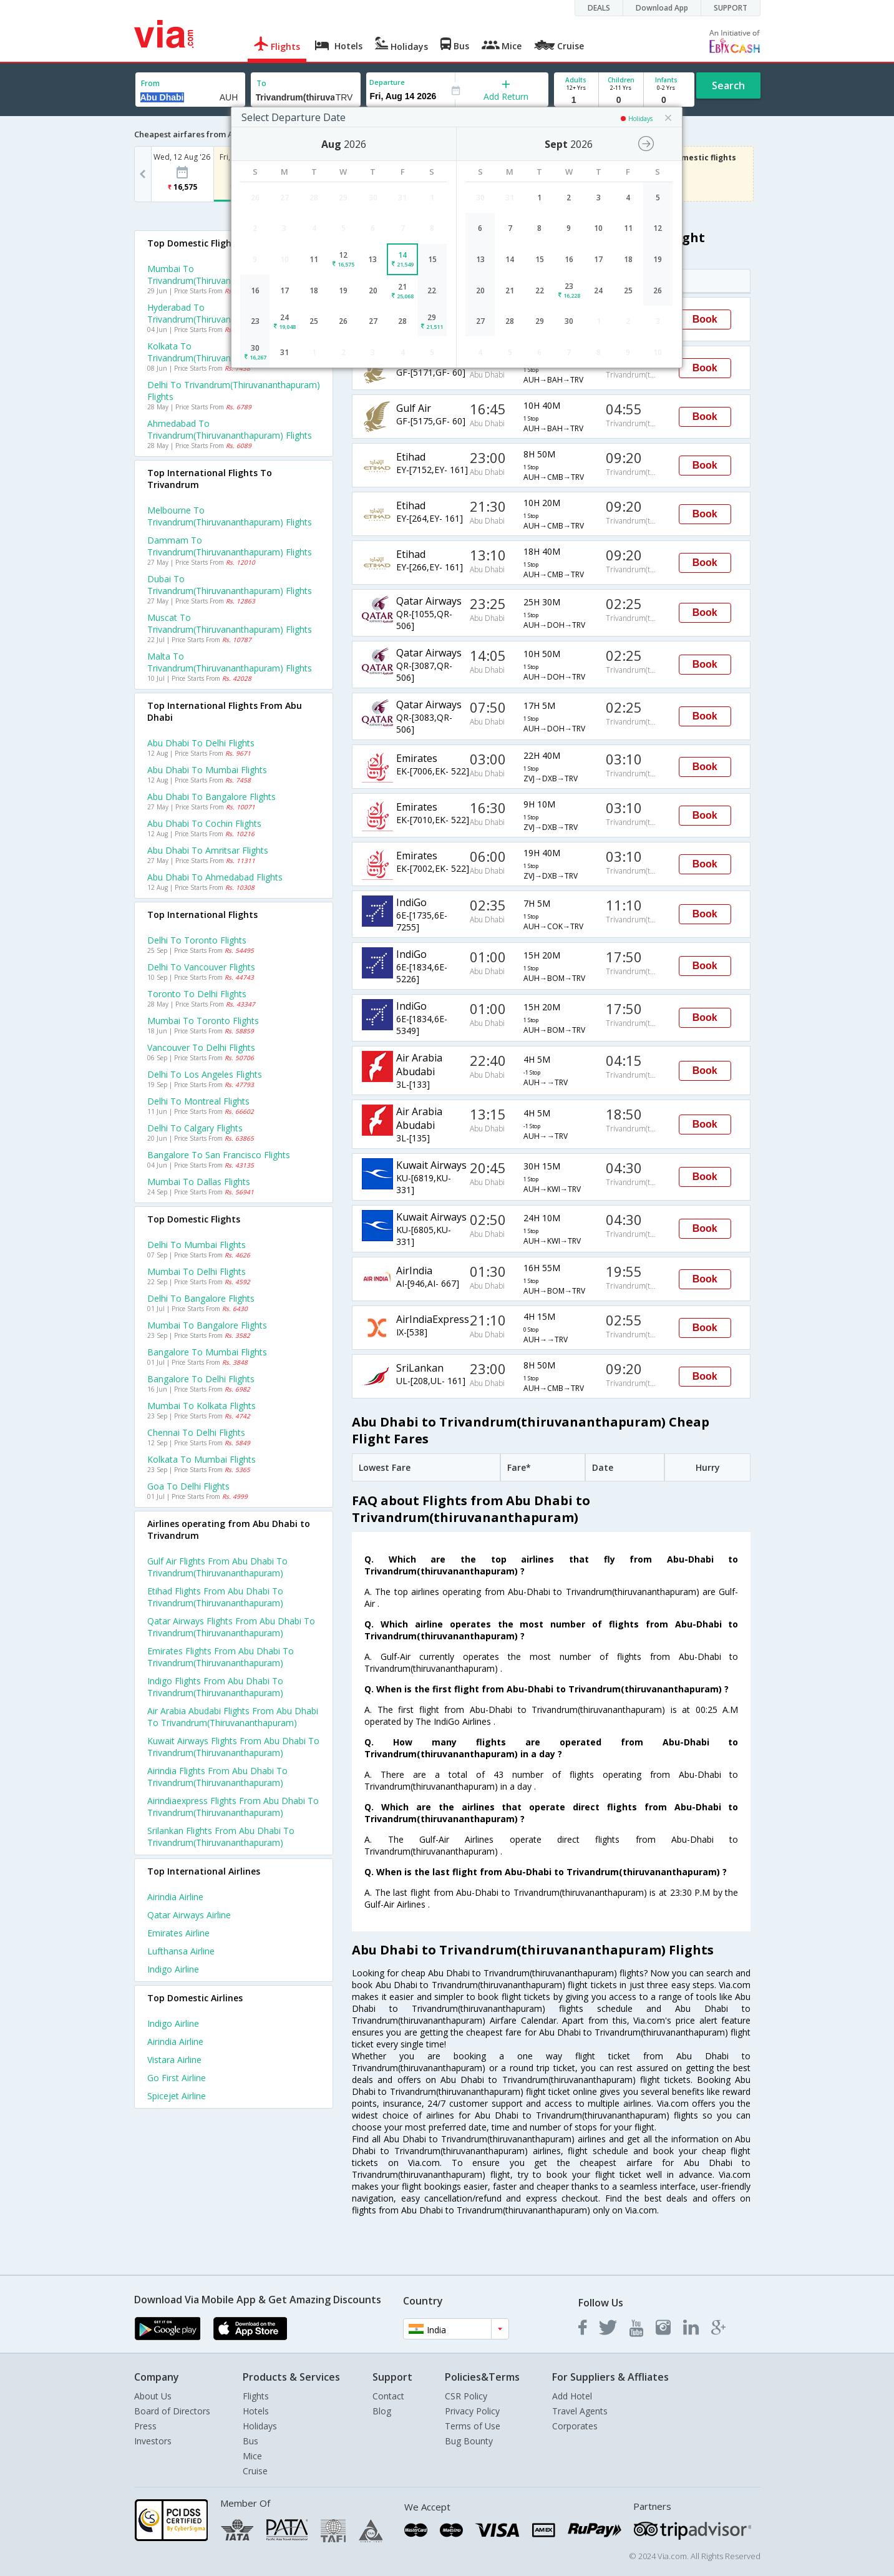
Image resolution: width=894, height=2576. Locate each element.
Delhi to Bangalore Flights (201, 1298)
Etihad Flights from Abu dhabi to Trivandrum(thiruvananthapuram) (215, 1597)
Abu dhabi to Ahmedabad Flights (215, 877)
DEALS (599, 7)
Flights (256, 2396)
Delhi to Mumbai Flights (196, 1245)
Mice (252, 2456)
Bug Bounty (469, 2441)
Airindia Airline (175, 1897)
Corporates (575, 2426)
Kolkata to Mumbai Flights (201, 1459)
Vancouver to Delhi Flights (201, 1047)
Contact (388, 2396)
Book (704, 319)
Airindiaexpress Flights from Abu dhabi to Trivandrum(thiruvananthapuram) (233, 1806)
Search (728, 85)
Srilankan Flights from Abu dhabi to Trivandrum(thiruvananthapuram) (220, 1836)
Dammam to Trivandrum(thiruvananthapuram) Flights (229, 546)
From (150, 83)
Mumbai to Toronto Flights (203, 1021)
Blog (381, 2411)
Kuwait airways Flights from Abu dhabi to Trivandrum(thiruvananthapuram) (233, 1747)
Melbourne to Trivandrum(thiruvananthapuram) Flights (229, 516)
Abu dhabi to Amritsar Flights (207, 850)
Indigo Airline (173, 1969)
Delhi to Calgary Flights (195, 1128)
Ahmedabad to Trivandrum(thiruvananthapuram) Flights (229, 429)
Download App (662, 7)
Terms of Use (472, 2426)
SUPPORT (730, 7)
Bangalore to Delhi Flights (201, 1379)
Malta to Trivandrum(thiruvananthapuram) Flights (229, 662)
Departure (387, 82)
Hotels (256, 2411)
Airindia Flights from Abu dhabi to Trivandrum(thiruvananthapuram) (217, 1776)
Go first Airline (176, 2078)
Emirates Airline (178, 1933)
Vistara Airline (174, 2060)
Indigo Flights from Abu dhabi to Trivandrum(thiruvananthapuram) (215, 1687)
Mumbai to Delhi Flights (196, 1271)
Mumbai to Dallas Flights (198, 1182)
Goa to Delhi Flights (188, 1486)
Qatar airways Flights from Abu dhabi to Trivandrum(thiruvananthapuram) (231, 1627)
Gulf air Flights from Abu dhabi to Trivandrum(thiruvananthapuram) (217, 1567)
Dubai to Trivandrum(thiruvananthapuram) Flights (229, 585)
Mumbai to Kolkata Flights (201, 1406)
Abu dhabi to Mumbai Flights (207, 770)
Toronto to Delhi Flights (196, 994)
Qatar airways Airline (189, 1915)
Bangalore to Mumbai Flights (207, 1352)
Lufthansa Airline (181, 1951)
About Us (153, 2396)
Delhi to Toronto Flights (196, 940)
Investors (153, 2441)
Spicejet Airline (176, 2096)
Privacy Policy (472, 2411)
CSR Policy (466, 2396)
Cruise (255, 2471)
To (261, 83)
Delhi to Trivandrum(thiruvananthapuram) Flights (233, 390)
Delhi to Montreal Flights (198, 1101)
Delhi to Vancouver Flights (201, 967)
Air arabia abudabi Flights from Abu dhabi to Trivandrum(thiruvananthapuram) (232, 1717)
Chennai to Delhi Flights (196, 1432)
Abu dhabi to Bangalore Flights (211, 797)
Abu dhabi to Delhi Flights (201, 743)
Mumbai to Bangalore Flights (207, 1325)
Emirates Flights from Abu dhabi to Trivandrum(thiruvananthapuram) (220, 1657)
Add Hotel (572, 2396)
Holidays (260, 2426)
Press (145, 2426)
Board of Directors (172, 2411)
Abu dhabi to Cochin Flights (204, 823)
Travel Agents (580, 2411)
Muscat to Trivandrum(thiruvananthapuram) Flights (229, 623)
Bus (250, 2441)
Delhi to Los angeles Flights (204, 1074)
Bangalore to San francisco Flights (218, 1155)
